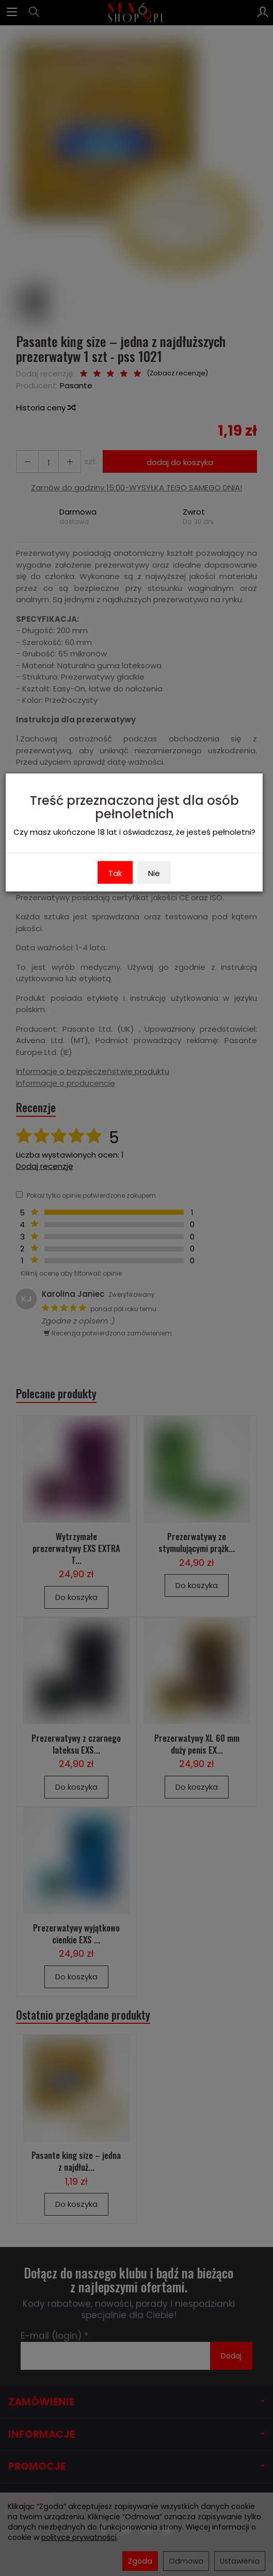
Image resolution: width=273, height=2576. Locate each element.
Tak (115, 873)
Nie (154, 873)
